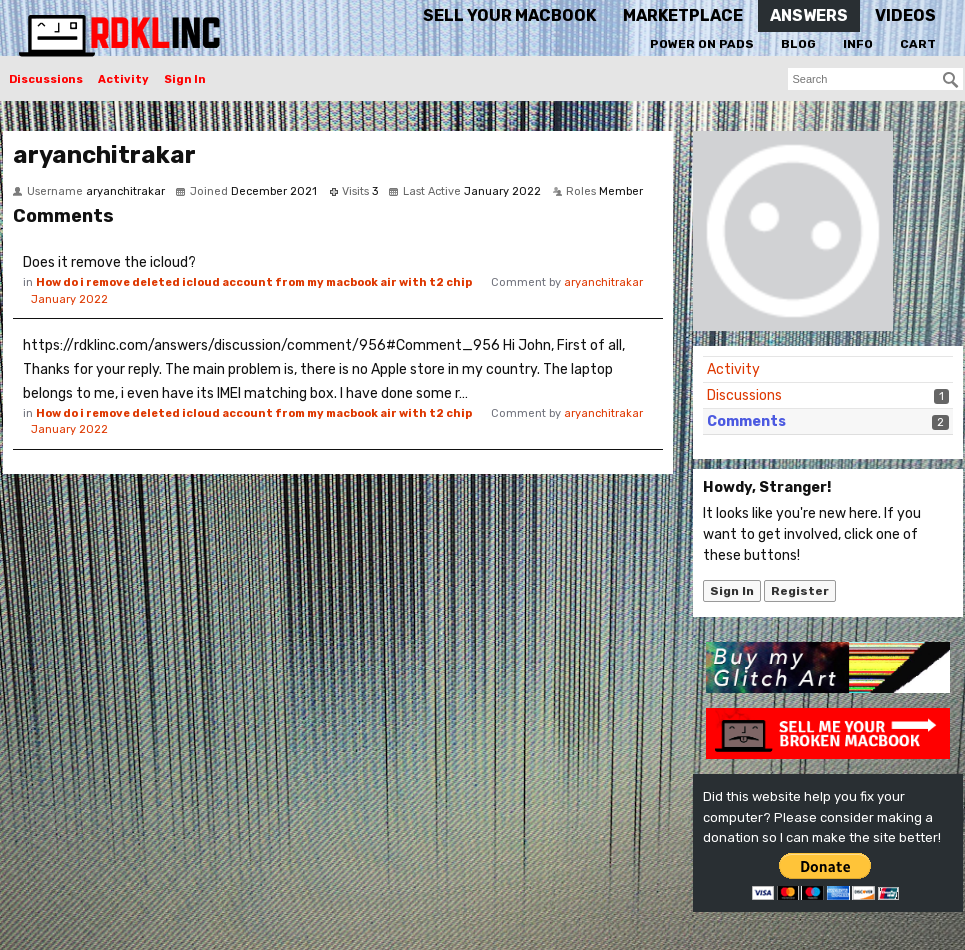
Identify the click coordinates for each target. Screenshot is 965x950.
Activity (123, 79)
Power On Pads (702, 44)
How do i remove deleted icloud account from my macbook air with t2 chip (254, 282)
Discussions (46, 79)
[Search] (951, 80)
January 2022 (69, 299)
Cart (918, 44)
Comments (746, 421)
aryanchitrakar (603, 282)
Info (858, 44)
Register (800, 591)
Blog (798, 44)
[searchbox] (875, 79)
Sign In (185, 79)
